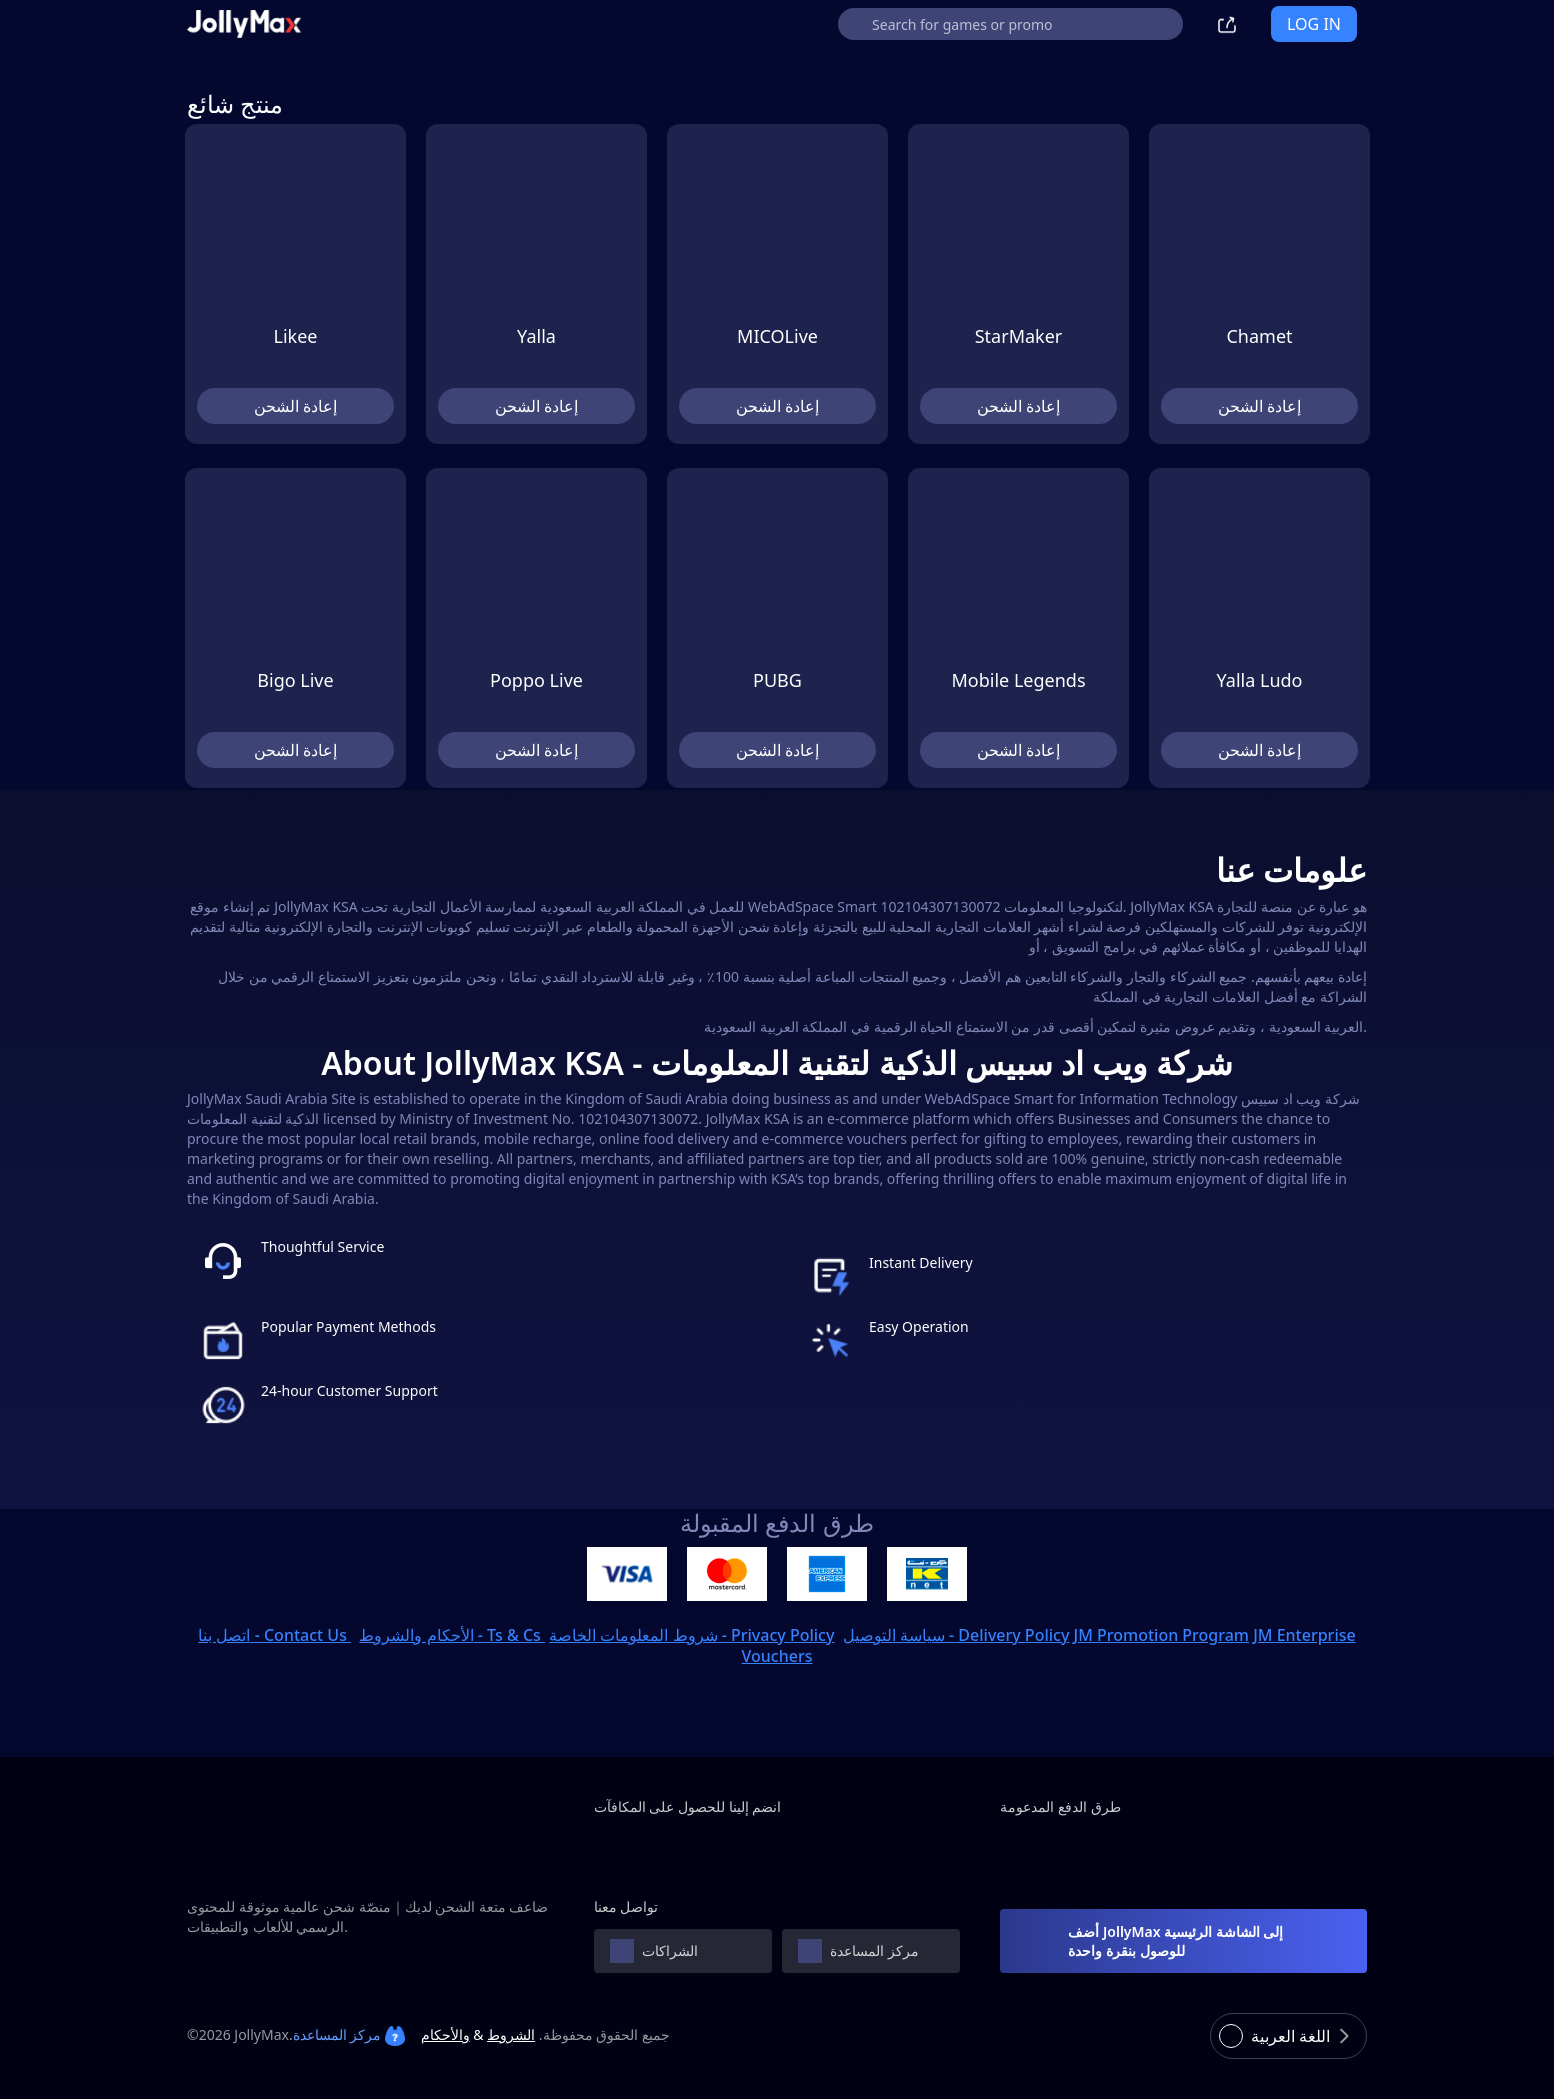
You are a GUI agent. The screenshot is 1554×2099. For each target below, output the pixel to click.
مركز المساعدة (349, 2034)
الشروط (511, 2034)
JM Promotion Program (1161, 1635)
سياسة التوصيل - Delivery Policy (956, 1635)
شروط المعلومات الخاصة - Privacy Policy (691, 1635)
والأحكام (445, 2034)
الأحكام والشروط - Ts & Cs (452, 1635)
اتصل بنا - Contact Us (274, 1635)
